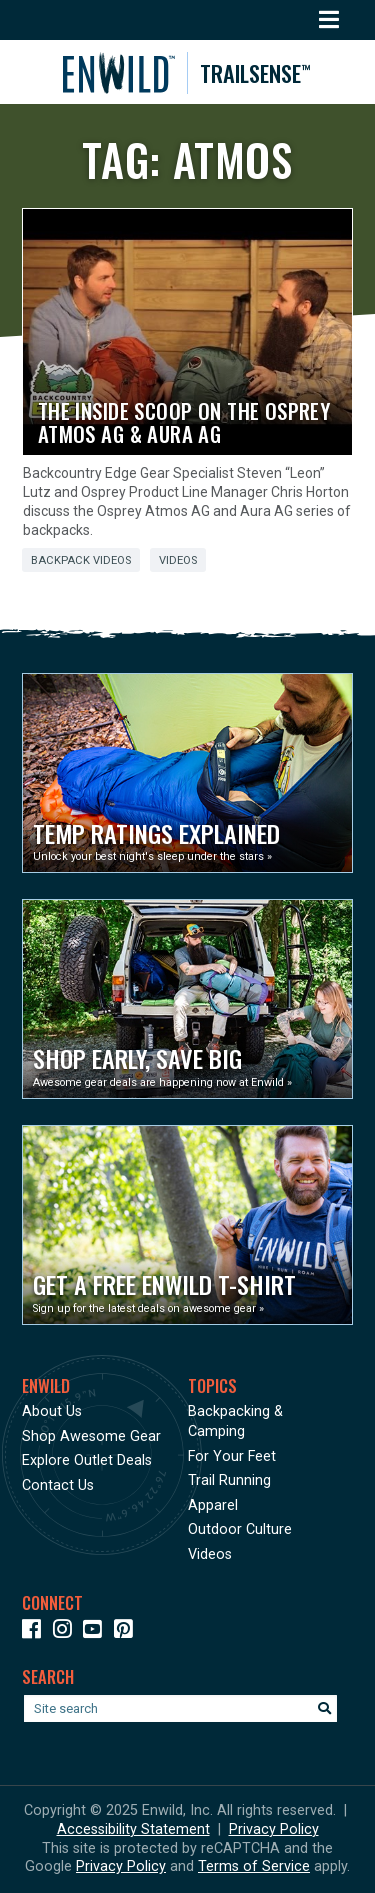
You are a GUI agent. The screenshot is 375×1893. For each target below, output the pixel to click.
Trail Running (229, 1480)
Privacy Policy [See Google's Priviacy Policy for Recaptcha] (121, 1866)
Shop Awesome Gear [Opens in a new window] (91, 1436)
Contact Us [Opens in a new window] (58, 1485)
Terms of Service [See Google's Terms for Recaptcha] (254, 1866)
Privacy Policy (274, 1829)
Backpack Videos (81, 560)
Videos (178, 560)
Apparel (213, 1505)
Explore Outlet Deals (87, 1460)
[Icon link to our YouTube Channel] (96, 1632)
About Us (52, 1411)
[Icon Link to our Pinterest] (127, 1632)
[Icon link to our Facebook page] (35, 1632)
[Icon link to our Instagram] (66, 1632)
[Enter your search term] (180, 1708)
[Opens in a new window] (187, 773)
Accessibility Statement (133, 1829)
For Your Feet (232, 1456)
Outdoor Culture (240, 1529)
